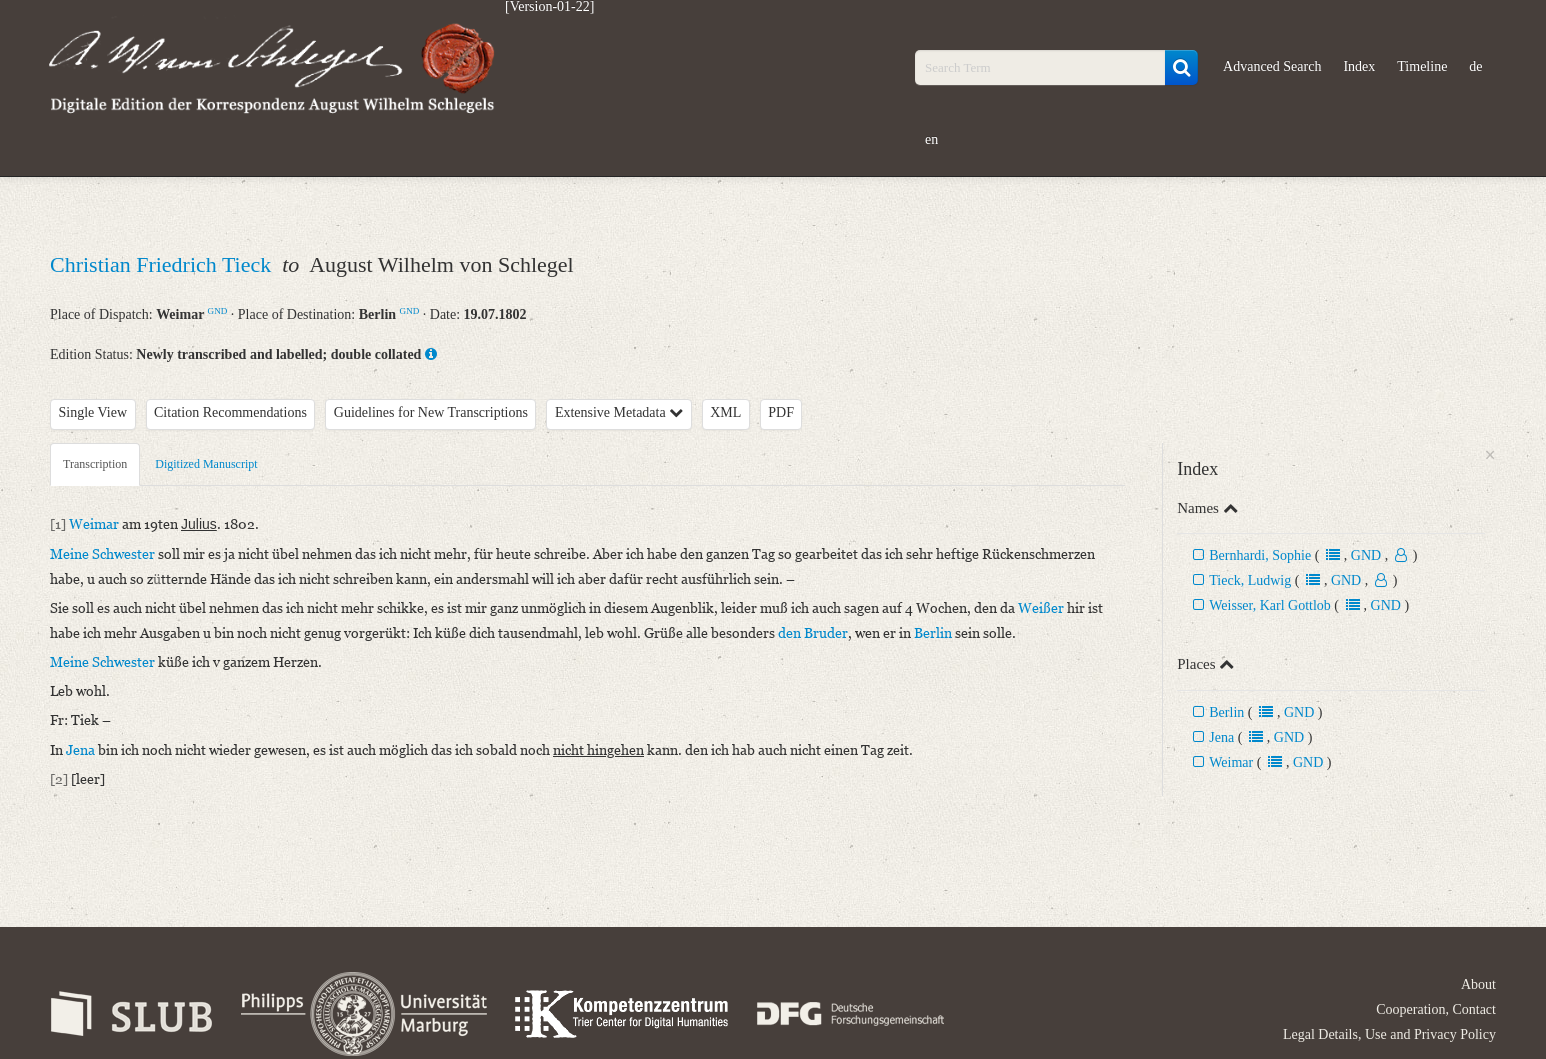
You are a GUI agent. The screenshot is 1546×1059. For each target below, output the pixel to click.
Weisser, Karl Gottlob (1270, 605)
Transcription (95, 464)
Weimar (1231, 762)
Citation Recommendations (230, 412)
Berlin (1226, 712)
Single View (93, 412)
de (1475, 66)
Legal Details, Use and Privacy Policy (1389, 1034)
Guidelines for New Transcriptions (431, 412)
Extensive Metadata (619, 412)
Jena (1221, 737)
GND (218, 311)
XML (725, 412)
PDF (781, 412)
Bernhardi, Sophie (1260, 555)
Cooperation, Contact (1436, 1009)
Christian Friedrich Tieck (163, 264)
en (931, 139)
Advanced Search (1272, 66)
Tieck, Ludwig (1250, 580)
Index (1359, 66)
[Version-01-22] (549, 7)
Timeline (1422, 66)
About (1478, 984)
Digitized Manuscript (206, 464)
